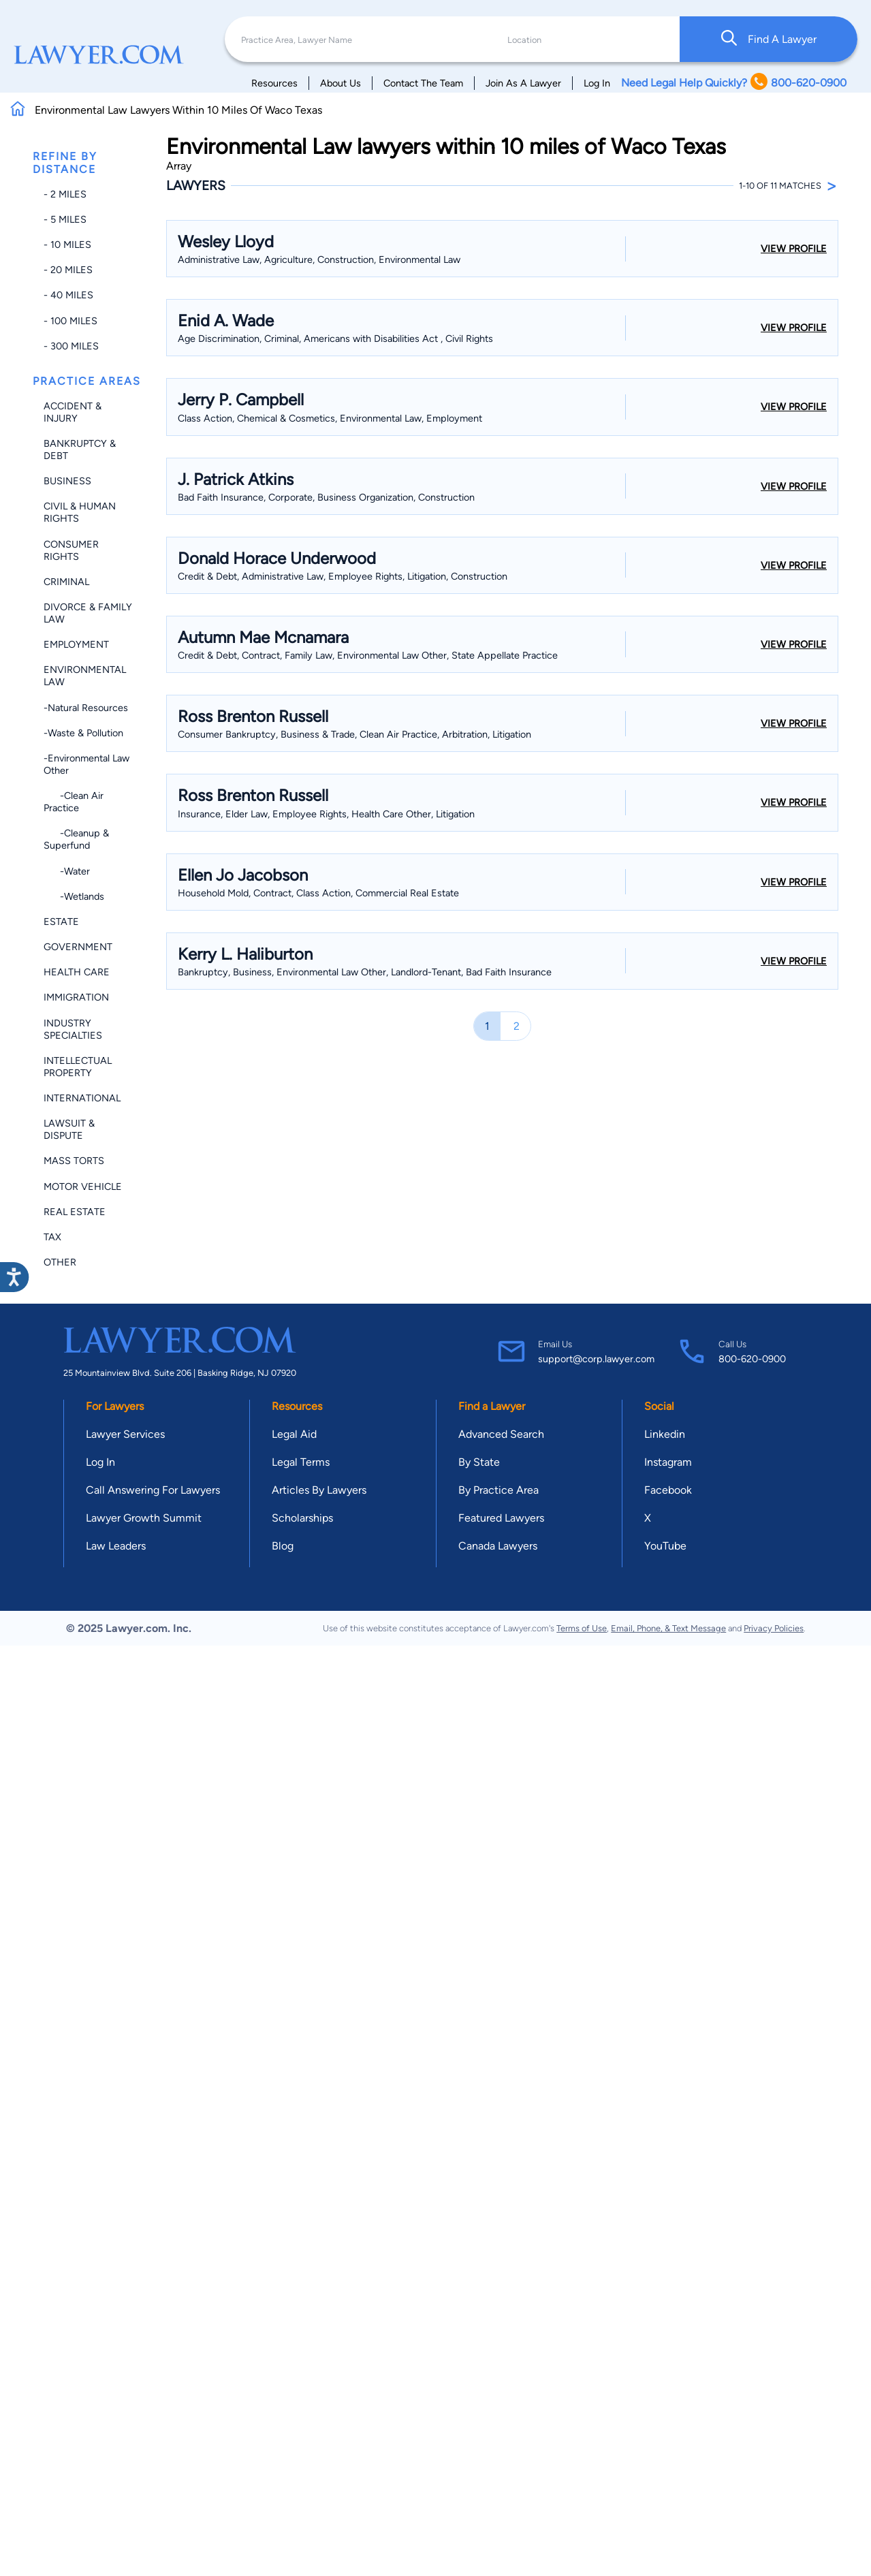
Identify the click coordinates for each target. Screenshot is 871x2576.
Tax (52, 1237)
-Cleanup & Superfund (76, 839)
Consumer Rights (71, 550)
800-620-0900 (752, 1359)
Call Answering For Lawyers (153, 1489)
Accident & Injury (72, 412)
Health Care (77, 972)
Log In (597, 83)
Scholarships (302, 1517)
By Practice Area (498, 1489)
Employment (76, 644)
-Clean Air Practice (74, 801)
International (82, 1098)
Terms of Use (581, 1628)
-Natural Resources (86, 708)
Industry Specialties (73, 1029)
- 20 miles (68, 270)
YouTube (665, 1545)
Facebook (668, 1489)
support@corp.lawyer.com (596, 1359)
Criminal (66, 582)
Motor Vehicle (83, 1186)
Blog (283, 1545)
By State (479, 1462)
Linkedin (664, 1434)
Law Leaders (116, 1545)
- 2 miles (65, 194)
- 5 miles (65, 219)
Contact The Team (423, 83)
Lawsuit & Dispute (69, 1129)
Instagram (668, 1462)
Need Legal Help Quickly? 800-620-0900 (733, 83)
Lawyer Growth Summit (144, 1517)
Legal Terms (301, 1462)
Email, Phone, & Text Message (668, 1628)
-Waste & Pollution (83, 733)
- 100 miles (70, 321)
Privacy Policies (774, 1628)
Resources (274, 83)
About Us (340, 83)
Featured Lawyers (501, 1517)
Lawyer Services (125, 1434)
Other (60, 1262)
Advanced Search (501, 1434)
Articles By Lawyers (319, 1489)
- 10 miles (67, 244)
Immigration (76, 997)
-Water (67, 871)
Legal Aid (294, 1434)
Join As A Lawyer (523, 83)
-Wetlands (74, 896)
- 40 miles (68, 295)
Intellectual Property (78, 1066)
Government (78, 947)
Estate (61, 921)
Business (67, 481)
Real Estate (75, 1212)
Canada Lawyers (497, 1545)
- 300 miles (71, 346)
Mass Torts (74, 1161)
